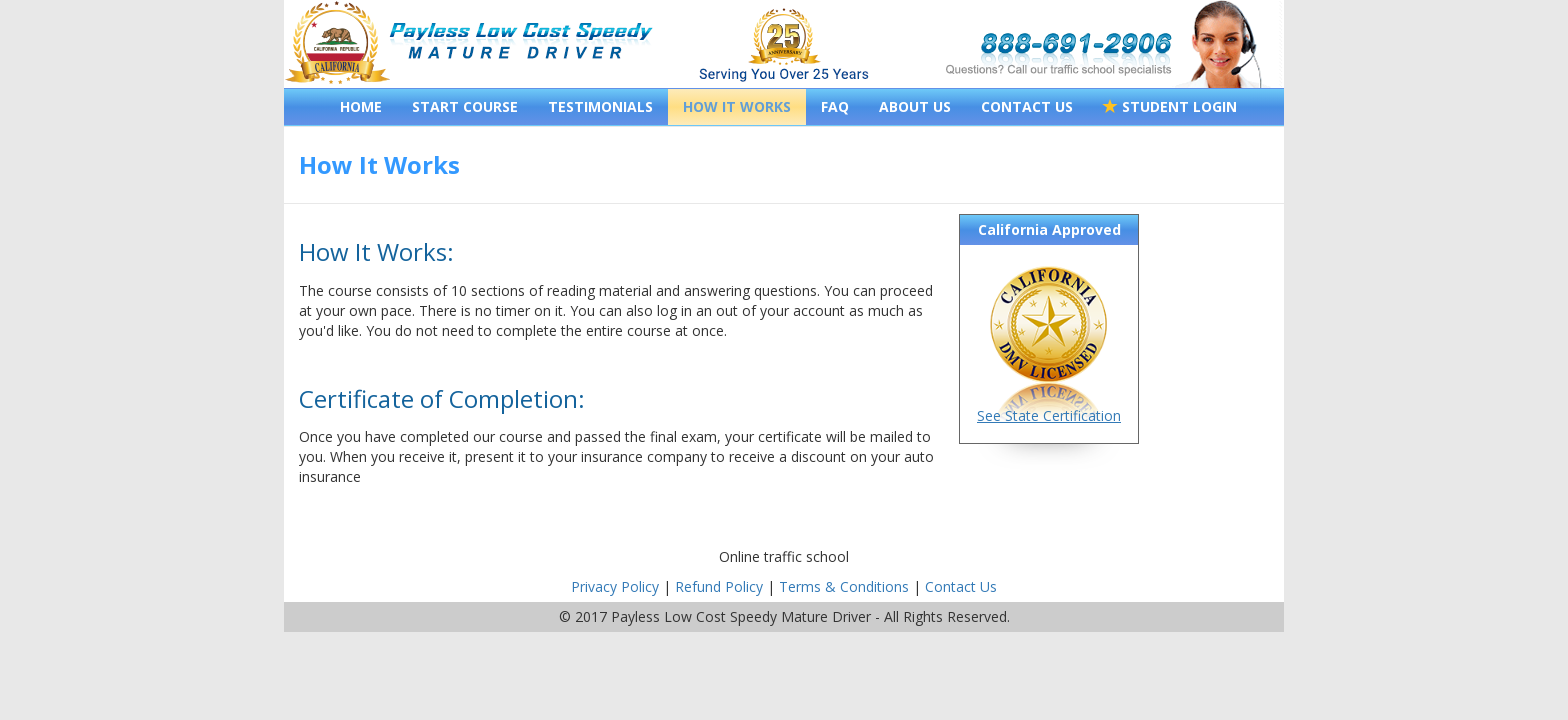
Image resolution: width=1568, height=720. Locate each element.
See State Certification (1049, 415)
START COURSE (465, 106)
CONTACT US (1027, 106)
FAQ (835, 106)
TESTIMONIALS (600, 106)
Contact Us (961, 586)
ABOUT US (915, 106)
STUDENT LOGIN (1170, 106)
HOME (361, 106)
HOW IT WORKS (737, 106)
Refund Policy (719, 586)
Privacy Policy (615, 586)
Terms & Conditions (844, 586)
